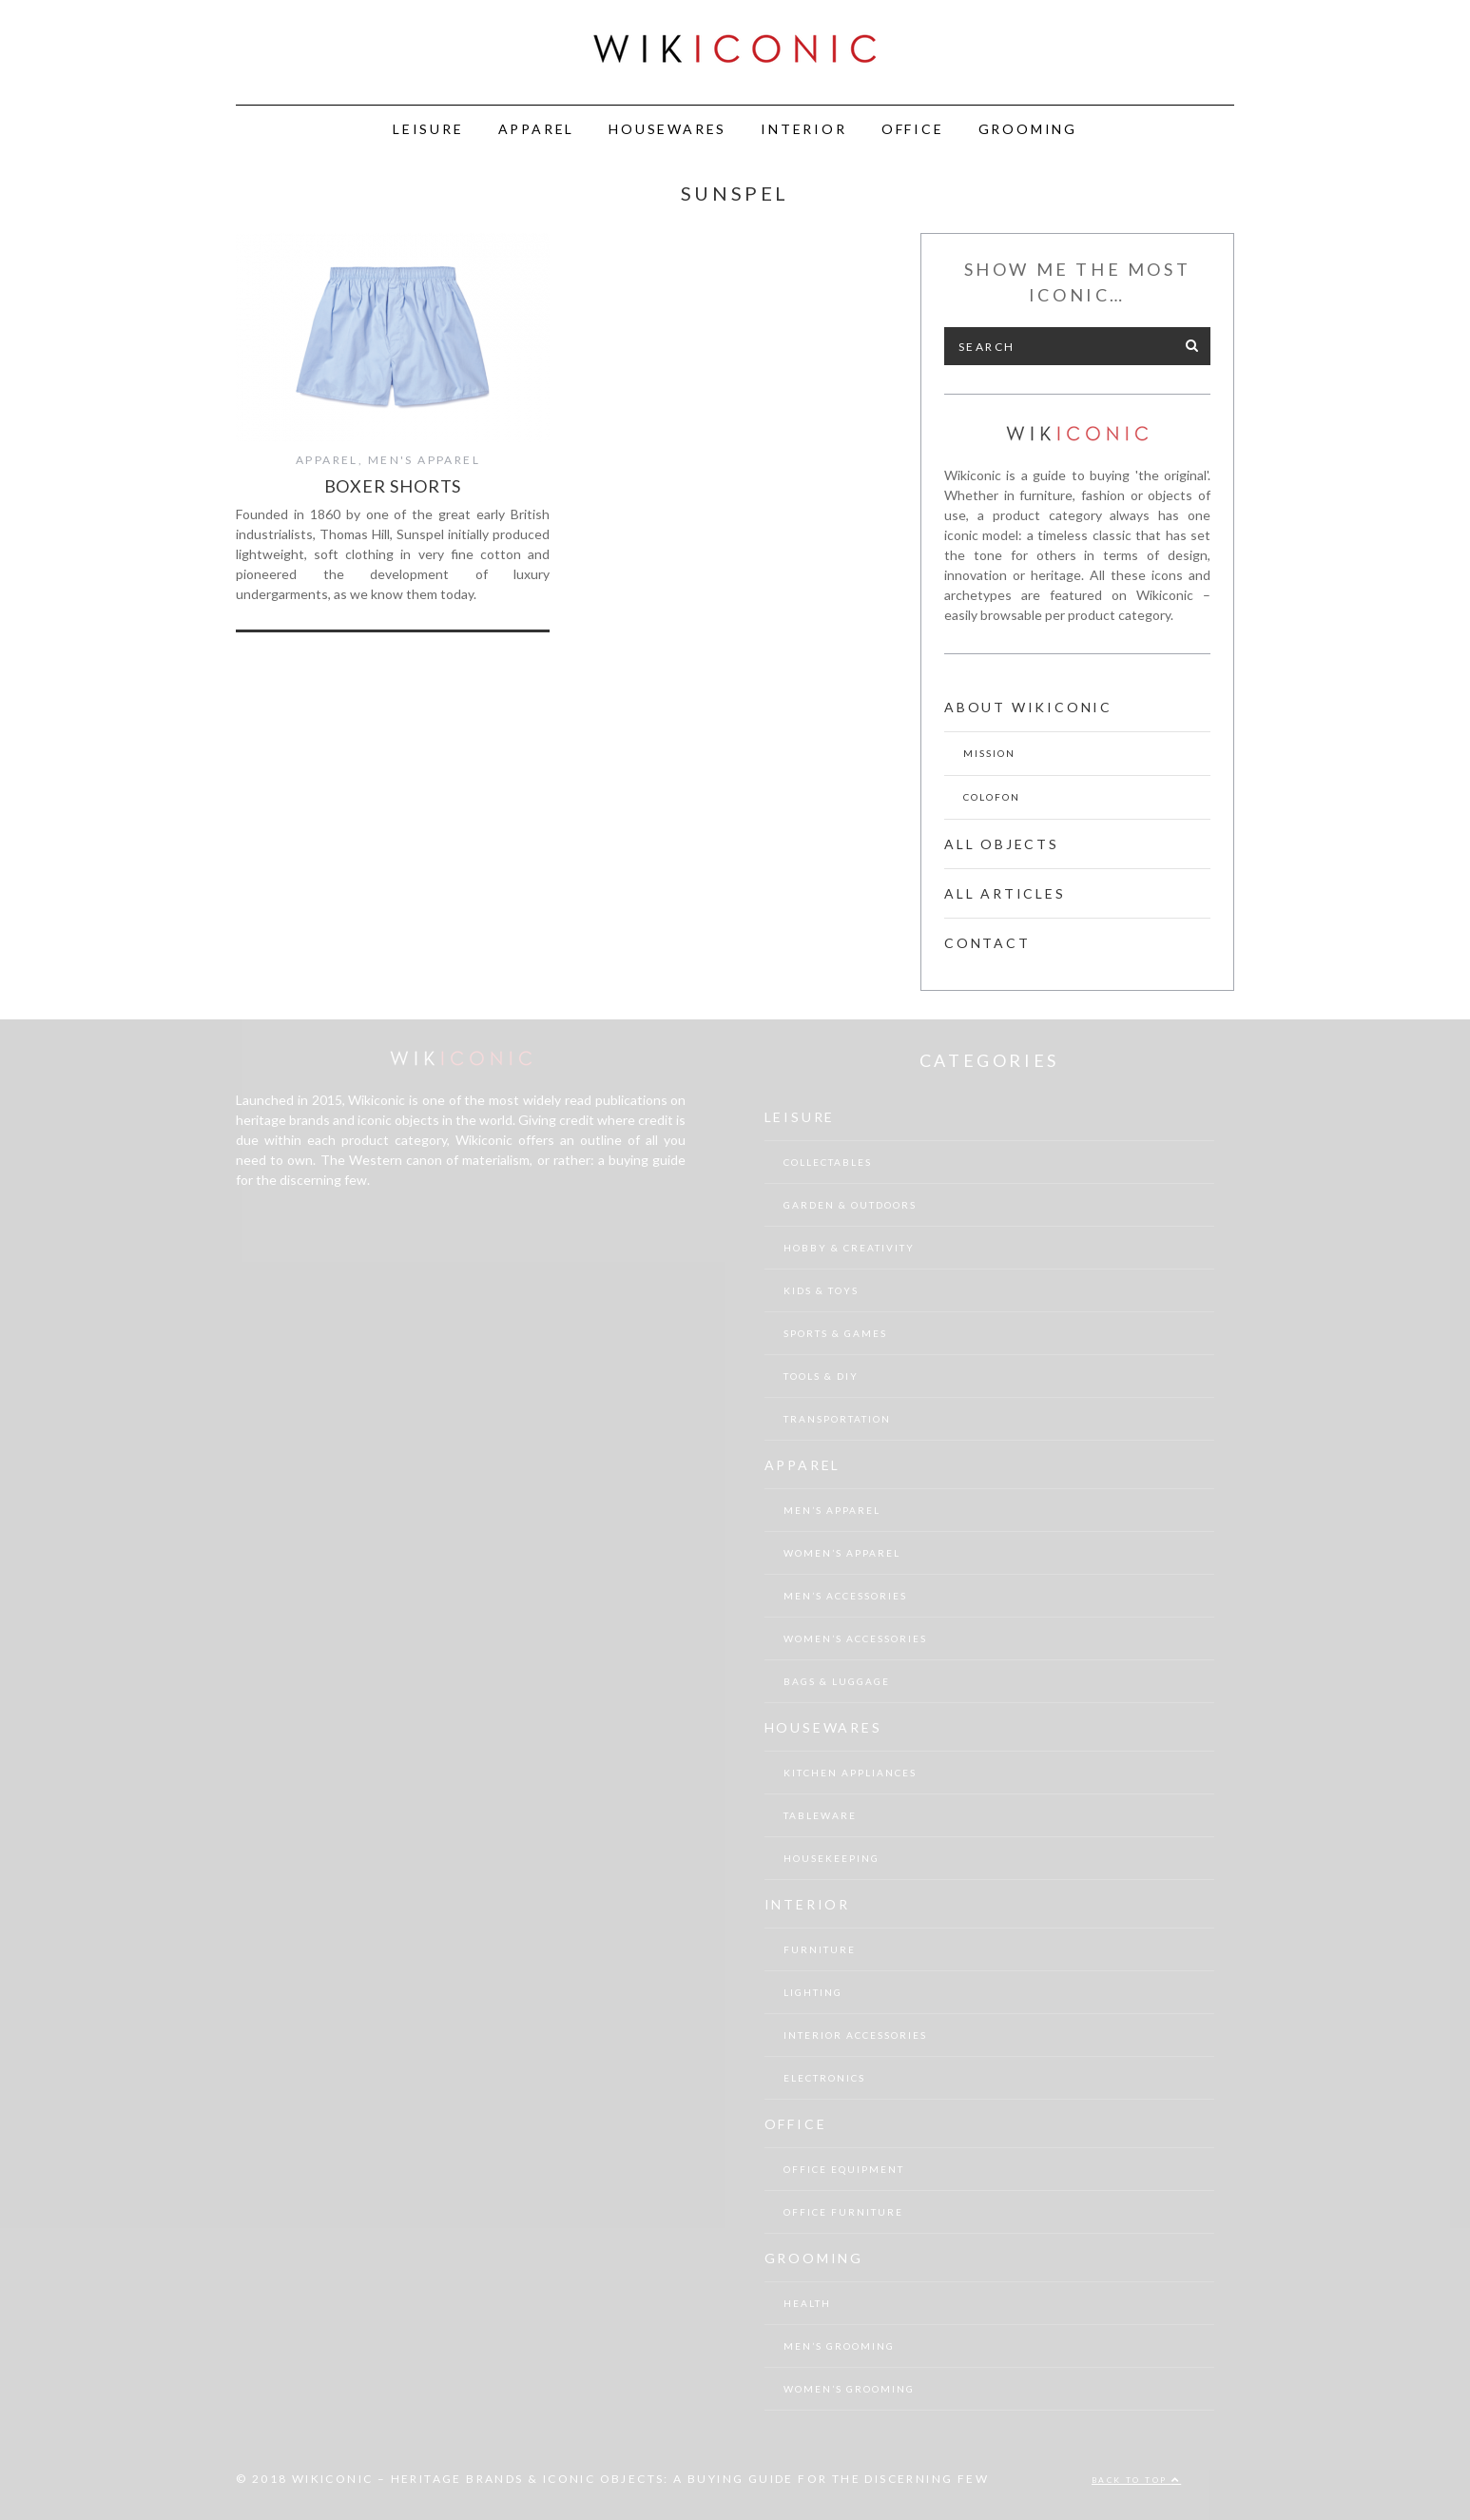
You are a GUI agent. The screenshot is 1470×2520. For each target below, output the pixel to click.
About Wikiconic (1028, 707)
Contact (987, 943)
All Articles (1005, 893)
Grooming (1027, 129)
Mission (989, 753)
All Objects (1001, 844)
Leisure (428, 129)
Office (912, 129)
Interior (803, 129)
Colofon (991, 797)
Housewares (667, 129)
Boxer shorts (393, 485)
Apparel (536, 129)
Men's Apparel (424, 460)
